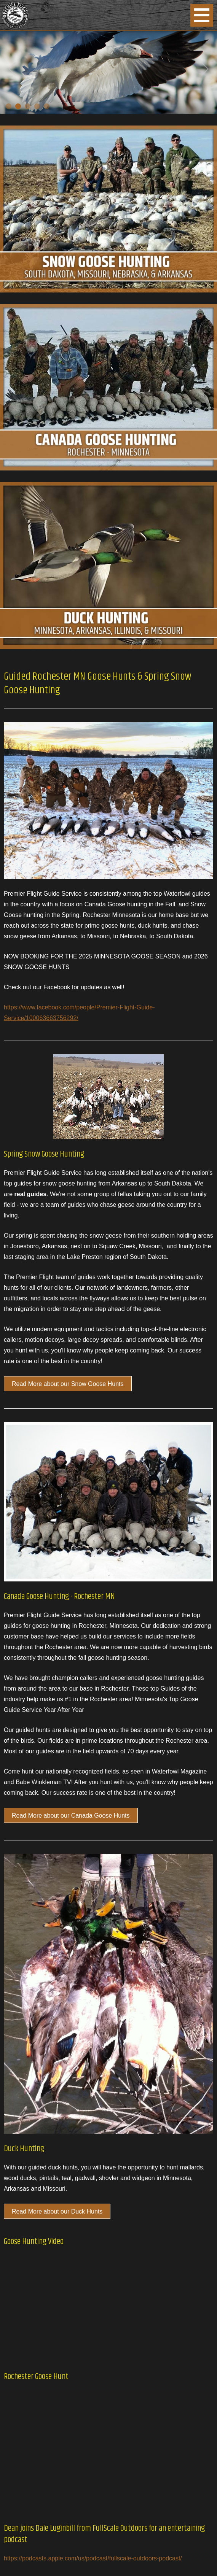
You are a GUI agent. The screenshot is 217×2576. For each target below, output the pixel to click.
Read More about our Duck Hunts (57, 2211)
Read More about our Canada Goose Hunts (71, 1815)
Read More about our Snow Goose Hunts (68, 1384)
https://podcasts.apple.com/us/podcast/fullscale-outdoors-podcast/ (93, 2558)
